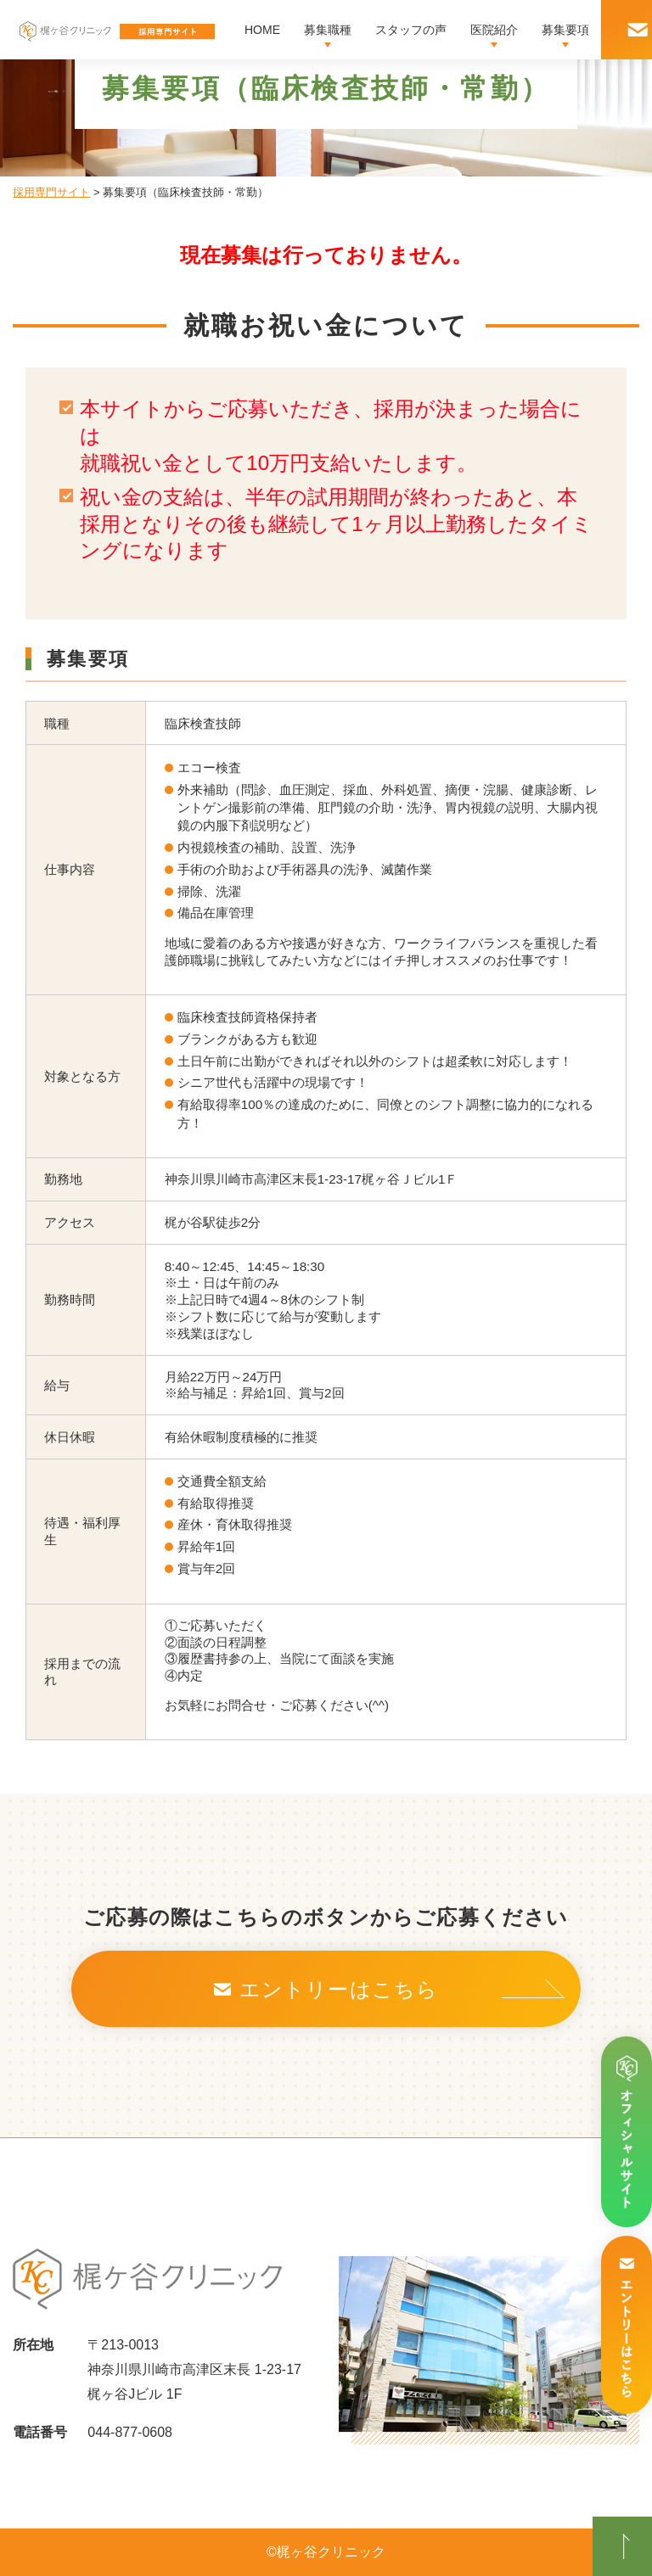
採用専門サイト (51, 192)
